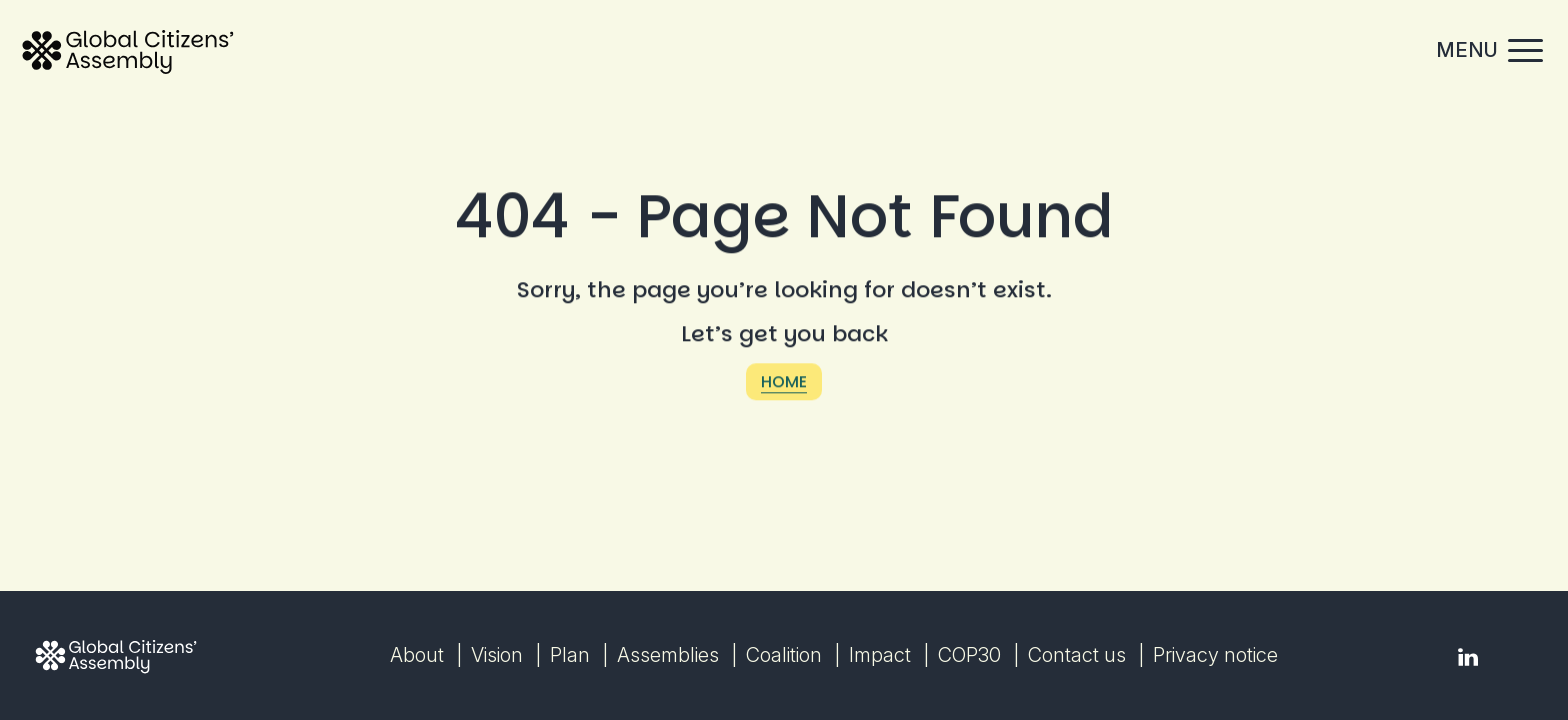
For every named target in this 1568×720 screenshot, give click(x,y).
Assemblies (668, 655)
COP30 (969, 655)
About (417, 655)
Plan (570, 655)
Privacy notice (1215, 655)
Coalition (784, 655)
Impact (880, 655)
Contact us (1077, 655)
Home (784, 384)
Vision (497, 655)
